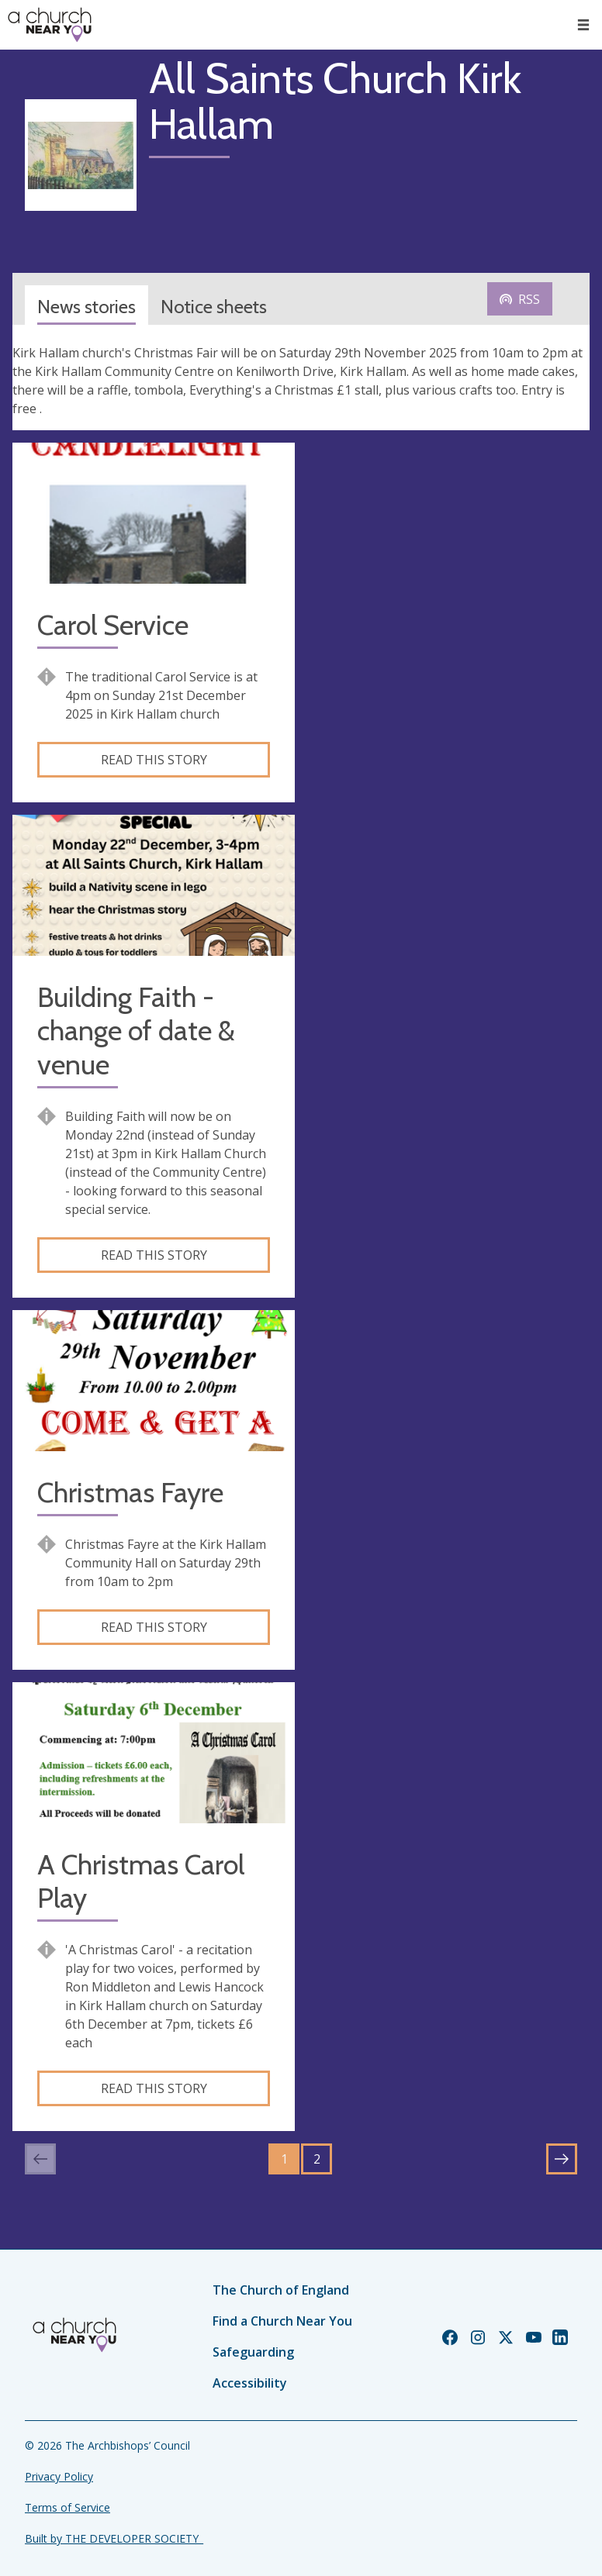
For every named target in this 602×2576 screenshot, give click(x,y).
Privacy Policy (59, 2476)
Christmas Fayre (130, 1492)
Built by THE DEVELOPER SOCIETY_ (114, 2538)
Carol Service (113, 625)
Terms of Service (67, 2507)
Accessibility (250, 2383)
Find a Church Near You (282, 2320)
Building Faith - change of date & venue (136, 1031)
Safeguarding (253, 2351)
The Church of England (281, 2289)
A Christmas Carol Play (140, 1881)
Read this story (154, 759)
